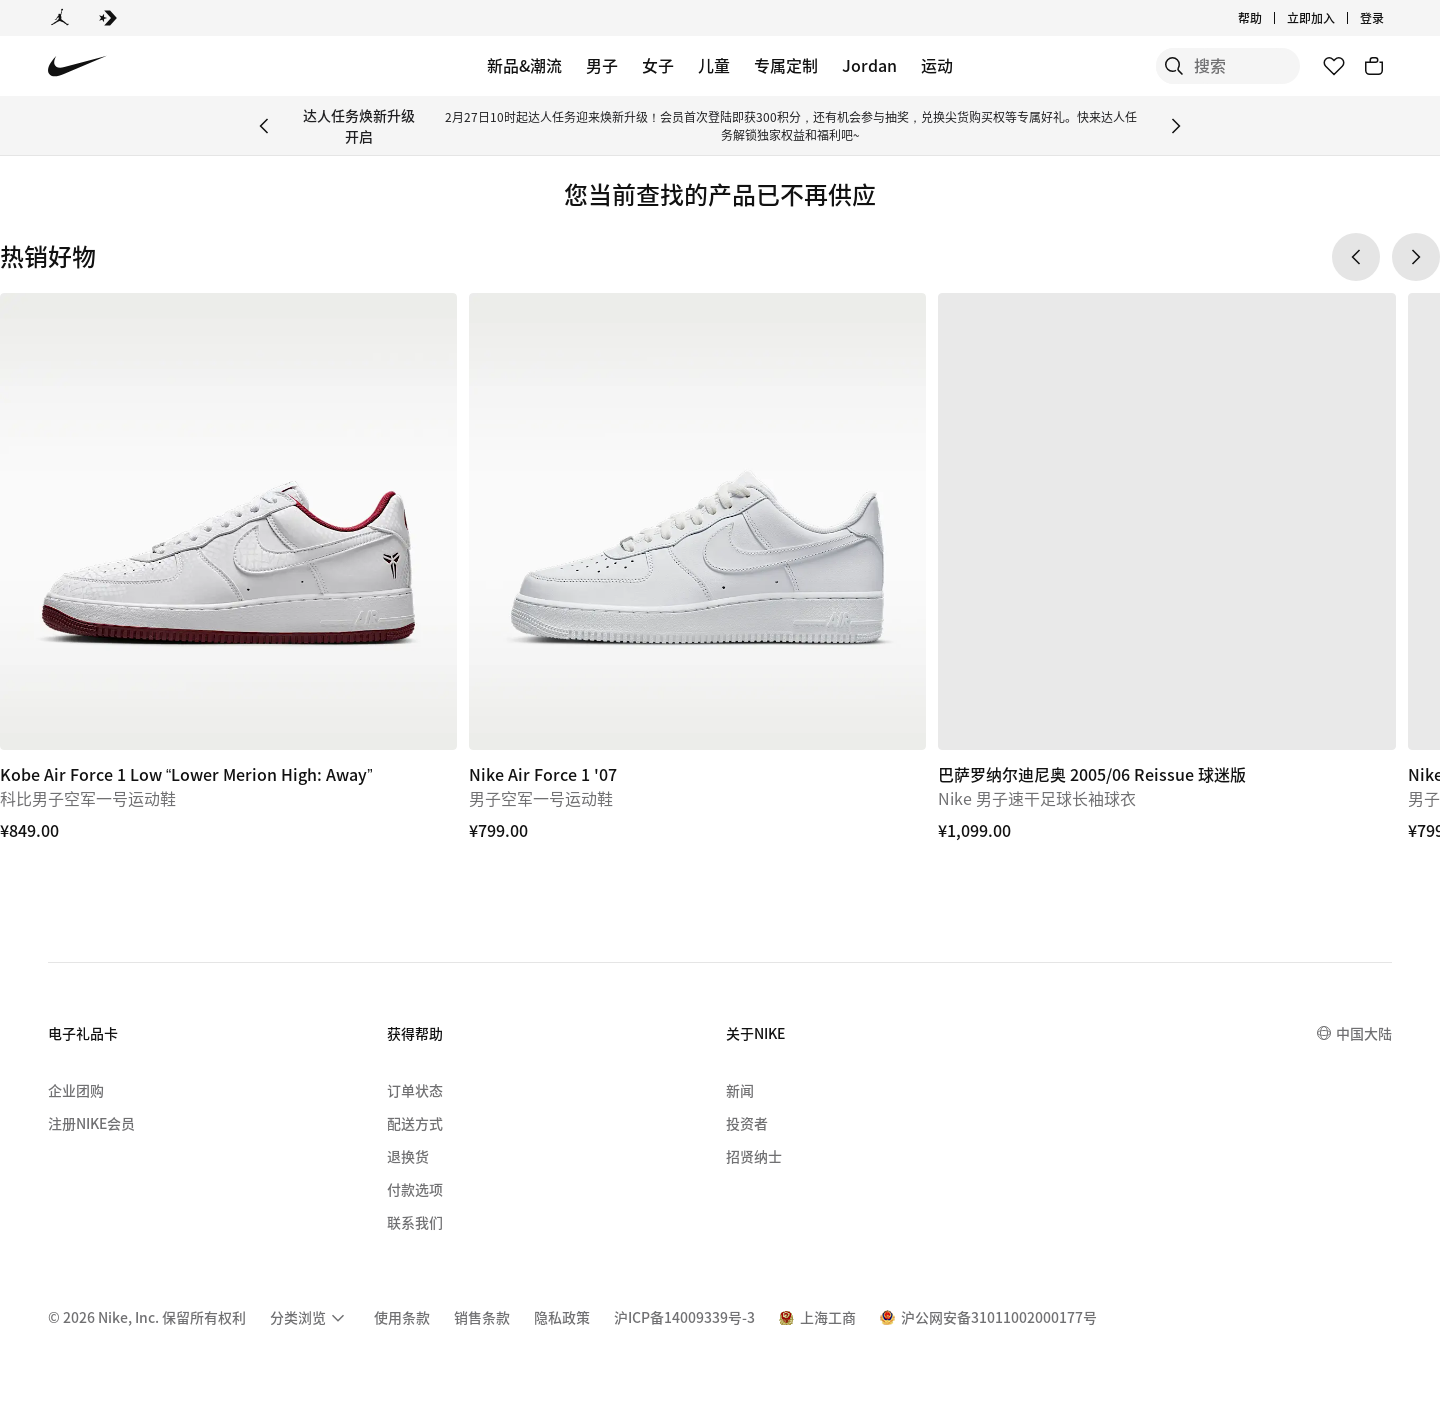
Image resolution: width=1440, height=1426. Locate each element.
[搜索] (1150, 66)
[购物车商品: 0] (1374, 66)
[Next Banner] (1176, 126)
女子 (658, 65)
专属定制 (786, 65)
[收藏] (1334, 66)
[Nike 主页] (77, 66)
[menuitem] (310, 1318)
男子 (602, 65)
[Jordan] (60, 18)
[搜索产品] (1230, 66)
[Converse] (108, 18)
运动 (937, 65)
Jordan (869, 65)
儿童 (714, 65)
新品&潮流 (524, 65)
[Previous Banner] (264, 126)
